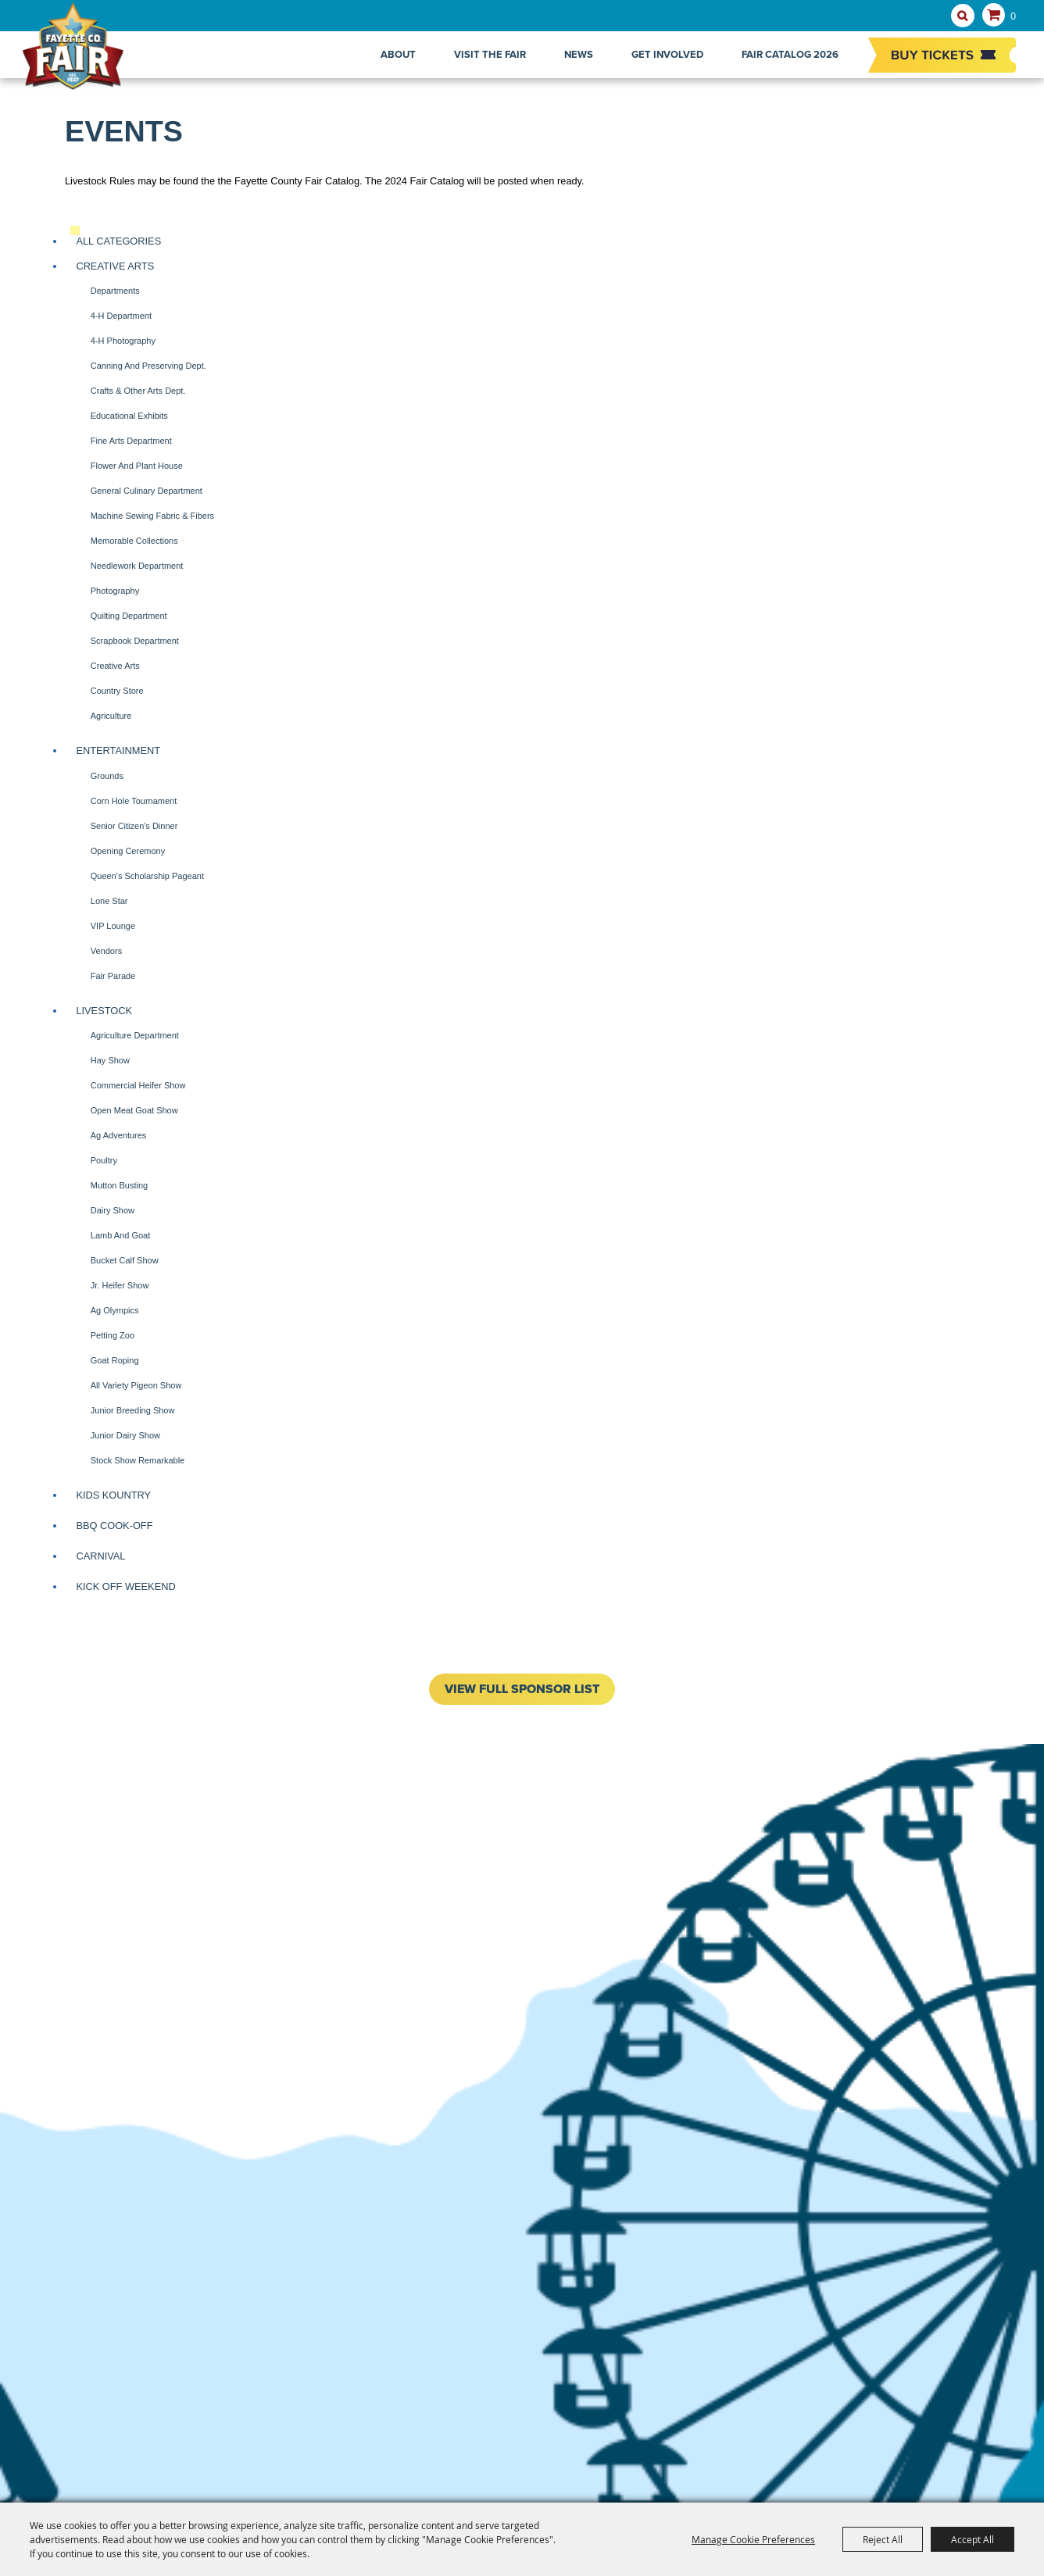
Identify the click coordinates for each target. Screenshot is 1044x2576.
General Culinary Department (146, 490)
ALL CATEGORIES (118, 241)
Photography (115, 590)
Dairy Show (112, 1210)
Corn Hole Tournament (134, 801)
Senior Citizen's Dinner (134, 826)
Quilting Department (129, 615)
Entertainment (118, 750)
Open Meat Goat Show (134, 1110)
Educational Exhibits (129, 415)
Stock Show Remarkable (137, 1460)
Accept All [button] (972, 2539)
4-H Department (121, 315)
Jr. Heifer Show (120, 1285)
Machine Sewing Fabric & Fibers (152, 515)
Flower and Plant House (137, 465)
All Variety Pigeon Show (136, 1385)
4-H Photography (123, 340)
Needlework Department (137, 565)
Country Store (117, 690)
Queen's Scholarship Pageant (147, 876)
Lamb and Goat (120, 1235)
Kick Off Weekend (125, 1586)
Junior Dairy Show (125, 1435)
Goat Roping (115, 1360)
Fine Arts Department (131, 440)
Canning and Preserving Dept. (148, 365)
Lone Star (109, 901)
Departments (115, 290)
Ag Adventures (119, 1135)
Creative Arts (115, 266)
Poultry (104, 1160)
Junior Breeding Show (133, 1410)
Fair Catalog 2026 (790, 54)
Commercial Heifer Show (138, 1085)
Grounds (107, 776)
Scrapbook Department (135, 640)
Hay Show (110, 1060)
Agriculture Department (135, 1035)
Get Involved (667, 54)
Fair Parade (113, 976)
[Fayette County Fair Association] (89, 55)
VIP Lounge (113, 926)
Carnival (100, 1556)
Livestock (104, 1010)
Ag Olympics (115, 1310)
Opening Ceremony (128, 851)
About (398, 54)
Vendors (106, 951)
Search (962, 15)
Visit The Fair (490, 54)
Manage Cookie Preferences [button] (753, 2539)
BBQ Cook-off (114, 1525)
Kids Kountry (113, 1495)
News (578, 54)
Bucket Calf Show (125, 1260)
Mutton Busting (119, 1185)
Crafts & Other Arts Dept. (138, 390)
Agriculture (111, 715)
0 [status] (1013, 16)
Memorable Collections (134, 540)
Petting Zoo (112, 1335)
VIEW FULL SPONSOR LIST (522, 1689)
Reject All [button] (883, 2539)
